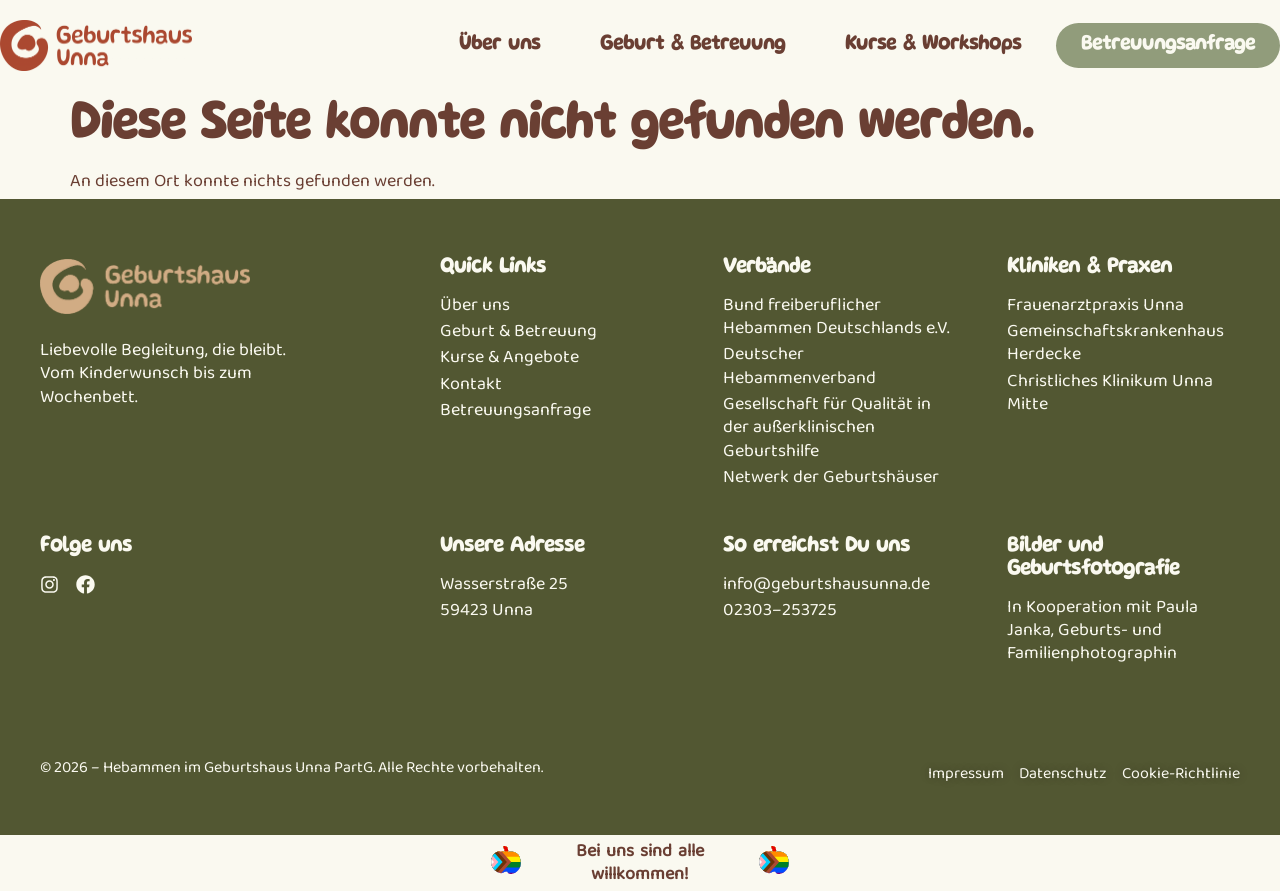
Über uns (499, 44)
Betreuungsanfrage (1168, 44)
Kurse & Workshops (933, 44)
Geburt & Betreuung (692, 44)
